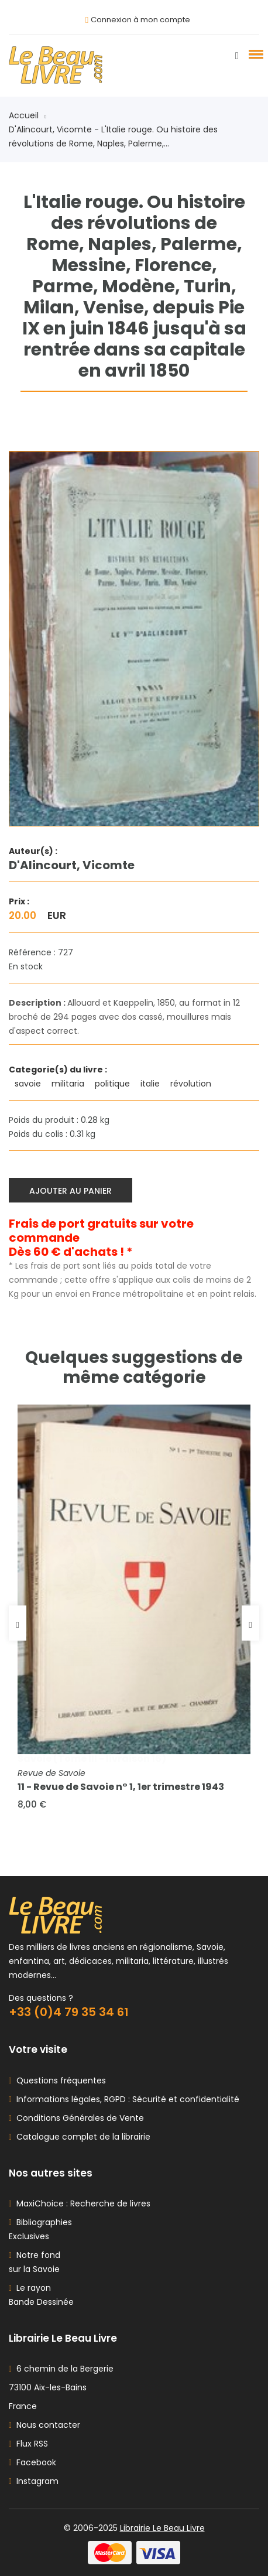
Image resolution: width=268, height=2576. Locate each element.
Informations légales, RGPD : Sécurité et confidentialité (125, 2099)
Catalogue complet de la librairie (81, 2137)
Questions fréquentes (59, 2080)
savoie (29, 1083)
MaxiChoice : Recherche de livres (81, 2203)
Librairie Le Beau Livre (162, 2528)
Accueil (27, 115)
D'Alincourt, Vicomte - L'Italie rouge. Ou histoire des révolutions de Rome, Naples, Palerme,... (113, 136)
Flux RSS (28, 2443)
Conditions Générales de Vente (78, 2118)
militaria (69, 1083)
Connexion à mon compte (140, 19)
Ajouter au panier (70, 1191)
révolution (192, 1083)
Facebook (32, 2462)
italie (151, 1083)
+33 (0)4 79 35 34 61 (69, 2012)
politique (113, 1083)
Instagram (34, 2481)
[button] (254, 54)
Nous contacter (44, 2425)
